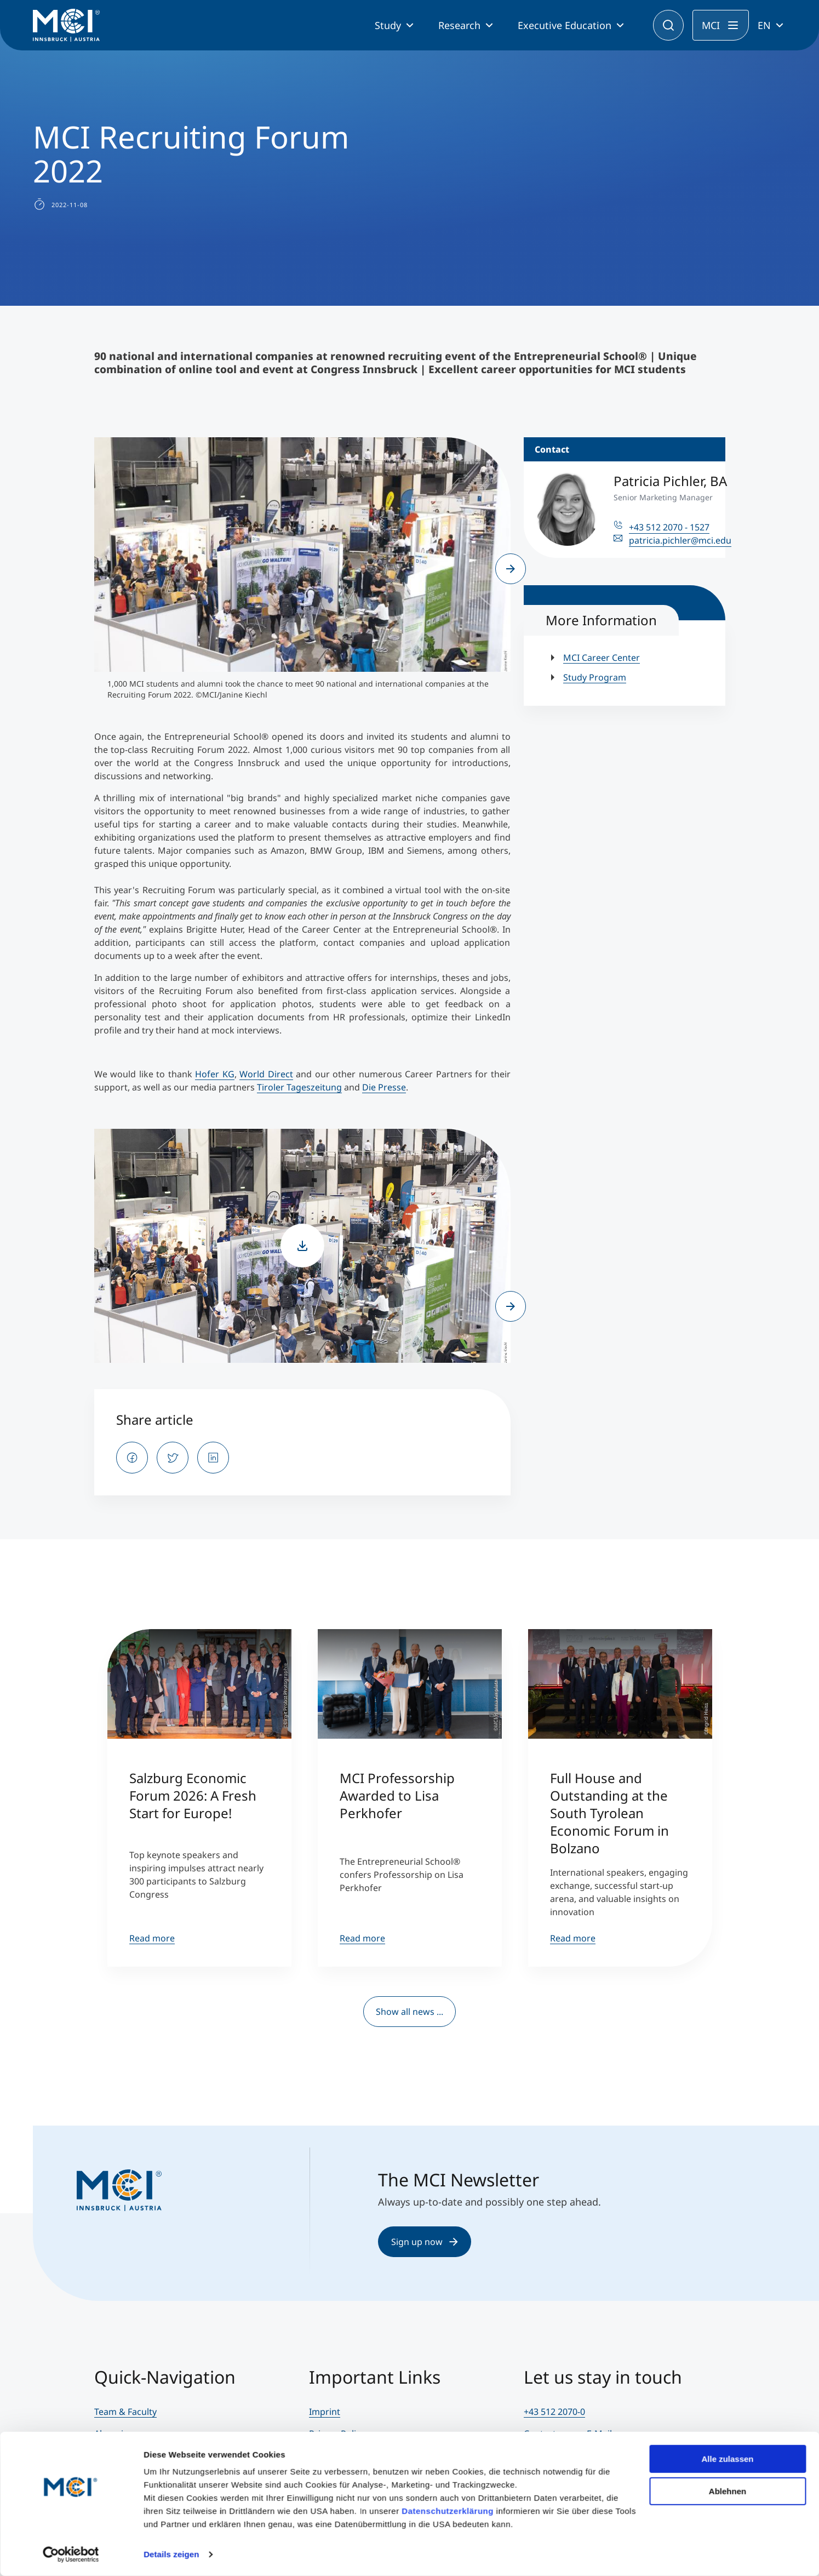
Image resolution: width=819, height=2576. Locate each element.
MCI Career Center (601, 658)
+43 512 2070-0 (554, 2412)
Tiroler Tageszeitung (299, 1087)
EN (764, 25)
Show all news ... (409, 2012)
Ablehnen (727, 2490)
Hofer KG (214, 1074)
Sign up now (424, 2242)
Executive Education (564, 25)
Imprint (324, 2412)
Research (459, 25)
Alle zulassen (727, 2459)
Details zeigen (171, 2554)
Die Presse (384, 1087)
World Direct (266, 1074)
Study (388, 25)
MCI (711, 25)
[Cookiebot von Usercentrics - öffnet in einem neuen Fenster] (71, 2554)
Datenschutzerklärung (448, 2511)
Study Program (594, 677)
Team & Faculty (125, 2412)
